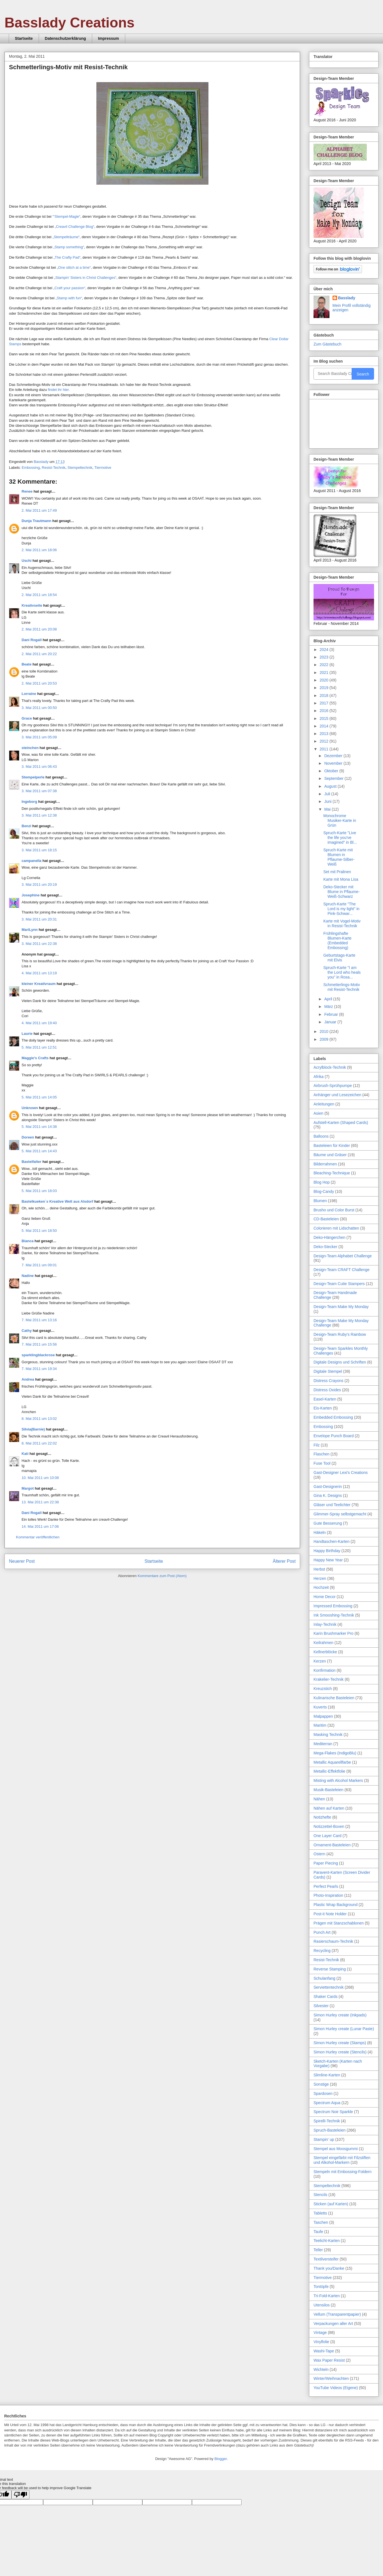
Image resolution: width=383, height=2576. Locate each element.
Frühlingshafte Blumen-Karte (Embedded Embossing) (337, 940)
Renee (27, 491)
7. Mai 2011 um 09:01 (39, 1265)
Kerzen (320, 1661)
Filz (317, 1445)
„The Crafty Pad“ (67, 257)
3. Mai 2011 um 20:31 (39, 919)
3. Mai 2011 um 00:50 (39, 708)
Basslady (41, 462)
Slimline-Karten (327, 2075)
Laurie (27, 1033)
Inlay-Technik (325, 1624)
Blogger (220, 2459)
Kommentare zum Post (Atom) (162, 1576)
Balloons (321, 1136)
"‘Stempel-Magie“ (66, 216)
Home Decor (325, 1596)
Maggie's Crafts (35, 1058)
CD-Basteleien (326, 1219)
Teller (318, 2250)
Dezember (333, 755)
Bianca (28, 1241)
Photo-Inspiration (328, 1895)
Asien (318, 1113)
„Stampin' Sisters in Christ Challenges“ (85, 277)
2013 (324, 733)
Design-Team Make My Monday (341, 1306)
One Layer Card (328, 1835)
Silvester (321, 2006)
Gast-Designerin (328, 1486)
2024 (324, 649)
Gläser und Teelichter (332, 1505)
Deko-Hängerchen (329, 1237)
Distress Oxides (327, 1390)
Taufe (318, 2231)
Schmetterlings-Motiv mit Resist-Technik (341, 987)
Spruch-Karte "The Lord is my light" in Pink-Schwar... (341, 909)
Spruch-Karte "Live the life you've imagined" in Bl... (340, 838)
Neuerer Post (22, 1561)
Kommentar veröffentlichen (37, 1537)
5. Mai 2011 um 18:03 (39, 1191)
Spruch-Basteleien (329, 2130)
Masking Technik (328, 1734)
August (330, 786)
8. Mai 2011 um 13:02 (39, 1418)
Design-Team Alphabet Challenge (343, 1256)
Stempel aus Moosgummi (336, 2148)
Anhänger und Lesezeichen (337, 1095)
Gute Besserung (328, 1523)
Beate (26, 664)
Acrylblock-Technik (330, 1067)
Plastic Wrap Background (336, 1904)
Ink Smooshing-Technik (334, 1615)
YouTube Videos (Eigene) (336, 2387)
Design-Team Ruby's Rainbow (340, 1334)
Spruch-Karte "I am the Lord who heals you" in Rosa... (342, 972)
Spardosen (323, 2093)
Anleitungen (324, 1104)
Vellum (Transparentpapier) (337, 2314)
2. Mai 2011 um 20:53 (39, 683)
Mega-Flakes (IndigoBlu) (335, 1753)
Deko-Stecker (325, 1246)
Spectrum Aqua (327, 2102)
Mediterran (323, 1744)
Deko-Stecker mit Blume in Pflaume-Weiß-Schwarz (341, 892)
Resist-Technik (54, 467)
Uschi (26, 560)
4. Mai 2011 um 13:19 (39, 973)
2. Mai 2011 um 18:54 (39, 595)
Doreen (28, 1137)
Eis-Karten (323, 1408)
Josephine (31, 895)
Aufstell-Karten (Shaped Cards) (341, 1122)
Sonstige (321, 2084)
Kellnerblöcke (325, 1652)
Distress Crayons (328, 1380)
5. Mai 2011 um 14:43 (39, 1151)
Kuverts (320, 1707)
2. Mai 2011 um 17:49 (39, 510)
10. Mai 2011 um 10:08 (40, 1478)
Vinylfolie (321, 2342)
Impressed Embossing (333, 1606)
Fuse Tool (322, 1463)
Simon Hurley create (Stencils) (340, 2052)
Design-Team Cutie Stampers (339, 1283)
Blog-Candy (324, 1191)
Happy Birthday (327, 1550)
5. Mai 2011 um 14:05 (39, 1097)
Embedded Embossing (333, 1417)
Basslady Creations (69, 23)
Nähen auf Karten (329, 1808)
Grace (27, 718)
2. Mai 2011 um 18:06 (39, 550)
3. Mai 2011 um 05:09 (39, 737)
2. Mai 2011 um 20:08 (39, 629)
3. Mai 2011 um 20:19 (39, 884)
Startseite (24, 38)
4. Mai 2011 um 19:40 (39, 1023)
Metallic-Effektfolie (329, 1771)
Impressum (108, 38)
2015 (324, 718)
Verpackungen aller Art (333, 2323)
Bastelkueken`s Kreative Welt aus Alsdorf (58, 1201)
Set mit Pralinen (337, 872)
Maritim (320, 1725)
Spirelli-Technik (327, 2121)
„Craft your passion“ (69, 288)
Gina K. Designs (328, 1495)
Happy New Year (328, 1560)
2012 (324, 741)
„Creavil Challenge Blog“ (74, 226)
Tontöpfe (321, 2286)
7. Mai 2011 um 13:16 (39, 1320)
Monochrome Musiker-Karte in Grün (339, 820)
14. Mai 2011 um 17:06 (40, 1526)
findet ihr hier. (59, 390)
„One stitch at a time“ (74, 267)
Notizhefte (322, 1817)
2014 (324, 726)
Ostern (319, 1854)
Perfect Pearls (326, 1886)
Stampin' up (324, 2139)
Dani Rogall (32, 640)
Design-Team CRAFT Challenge (342, 1269)
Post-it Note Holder (330, 1914)
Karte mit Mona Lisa (340, 879)
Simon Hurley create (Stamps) (340, 2043)
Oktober (331, 771)
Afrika (319, 1076)
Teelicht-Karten (327, 2240)
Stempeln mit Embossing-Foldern (343, 2171)
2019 (324, 687)
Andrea (28, 1379)
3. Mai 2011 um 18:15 (39, 850)
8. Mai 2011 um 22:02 (39, 1443)
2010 (324, 1031)
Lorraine (29, 694)
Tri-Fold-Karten (327, 2296)
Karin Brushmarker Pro (333, 1633)
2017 (324, 703)
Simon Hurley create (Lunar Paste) (344, 2029)
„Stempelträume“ (66, 237)
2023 (324, 657)
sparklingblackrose (38, 1355)
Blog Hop (322, 1182)
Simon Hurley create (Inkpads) (340, 2015)
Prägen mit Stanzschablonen (339, 1923)
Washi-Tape (324, 2351)
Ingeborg (29, 801)
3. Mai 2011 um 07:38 (39, 791)
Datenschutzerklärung (65, 38)
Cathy (27, 1330)
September (334, 778)
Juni (328, 801)
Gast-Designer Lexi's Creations (341, 1472)
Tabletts (320, 2213)
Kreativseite (32, 605)
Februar (331, 1014)
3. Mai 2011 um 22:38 (39, 944)
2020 (324, 680)
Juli (327, 794)
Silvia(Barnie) (33, 1429)
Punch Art (322, 1932)
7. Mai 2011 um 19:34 (39, 1369)
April (328, 999)
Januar (330, 1022)
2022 (324, 664)
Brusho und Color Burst (334, 1210)
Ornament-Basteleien (332, 1845)
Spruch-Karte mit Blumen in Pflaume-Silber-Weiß (338, 857)
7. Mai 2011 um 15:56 (39, 1344)
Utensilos (322, 2305)
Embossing (31, 467)
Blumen (320, 1200)
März (329, 1006)
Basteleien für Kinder (332, 1145)
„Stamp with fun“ (68, 298)
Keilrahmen (323, 1642)
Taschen (321, 2222)
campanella (31, 861)
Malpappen (323, 1716)
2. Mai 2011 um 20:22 (39, 654)
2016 (324, 710)
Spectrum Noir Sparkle (333, 2111)
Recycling (322, 1950)
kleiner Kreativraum (38, 984)
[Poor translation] (20, 2494)
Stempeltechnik (80, 467)
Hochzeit (321, 1587)
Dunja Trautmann (36, 521)
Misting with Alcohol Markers (338, 1780)
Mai (327, 809)
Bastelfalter (31, 1162)
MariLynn (30, 930)
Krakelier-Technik (328, 1679)
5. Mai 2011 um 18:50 (39, 1230)
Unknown (30, 1108)
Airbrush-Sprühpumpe (333, 1085)
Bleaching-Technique (332, 1173)
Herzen (320, 1578)
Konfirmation (325, 1670)
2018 (324, 695)
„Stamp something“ (68, 247)
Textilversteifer (326, 2259)
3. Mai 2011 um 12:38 (39, 815)
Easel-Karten (325, 1399)
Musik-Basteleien (328, 1789)
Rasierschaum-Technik (333, 1941)
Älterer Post (284, 1561)
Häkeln (320, 1532)
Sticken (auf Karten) (331, 2204)
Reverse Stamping (330, 1969)
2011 (324, 749)
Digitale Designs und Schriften (340, 1362)
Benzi (26, 826)
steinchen (30, 748)
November (333, 763)
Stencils (320, 2194)
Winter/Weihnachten (331, 2378)
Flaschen (321, 1454)
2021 (324, 672)
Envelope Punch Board (334, 1436)
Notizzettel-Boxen (329, 1826)
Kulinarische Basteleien (334, 1698)
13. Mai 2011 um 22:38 (40, 1502)
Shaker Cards (326, 1996)
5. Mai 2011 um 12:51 (39, 1047)
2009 (324, 1039)
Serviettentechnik (328, 1987)
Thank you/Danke (329, 2268)
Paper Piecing (326, 1863)
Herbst (319, 1569)
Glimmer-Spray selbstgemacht (340, 1514)
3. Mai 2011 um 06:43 (39, 766)
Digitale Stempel (328, 1371)
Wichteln (321, 2369)
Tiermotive (102, 467)
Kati (25, 1454)
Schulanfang (324, 1978)
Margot (28, 1488)
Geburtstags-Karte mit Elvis (339, 957)
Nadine (28, 1276)
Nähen (319, 1799)
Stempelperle (33, 777)
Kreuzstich (323, 1688)
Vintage (320, 2332)
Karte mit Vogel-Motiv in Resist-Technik (342, 923)
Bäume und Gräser (330, 1155)
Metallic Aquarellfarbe (332, 1762)
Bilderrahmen (325, 1164)
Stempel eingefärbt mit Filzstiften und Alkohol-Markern (342, 2160)
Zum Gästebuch (328, 344)
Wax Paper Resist (329, 2360)
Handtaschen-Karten (331, 1541)
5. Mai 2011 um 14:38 (39, 1126)
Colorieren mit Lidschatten (336, 1228)
